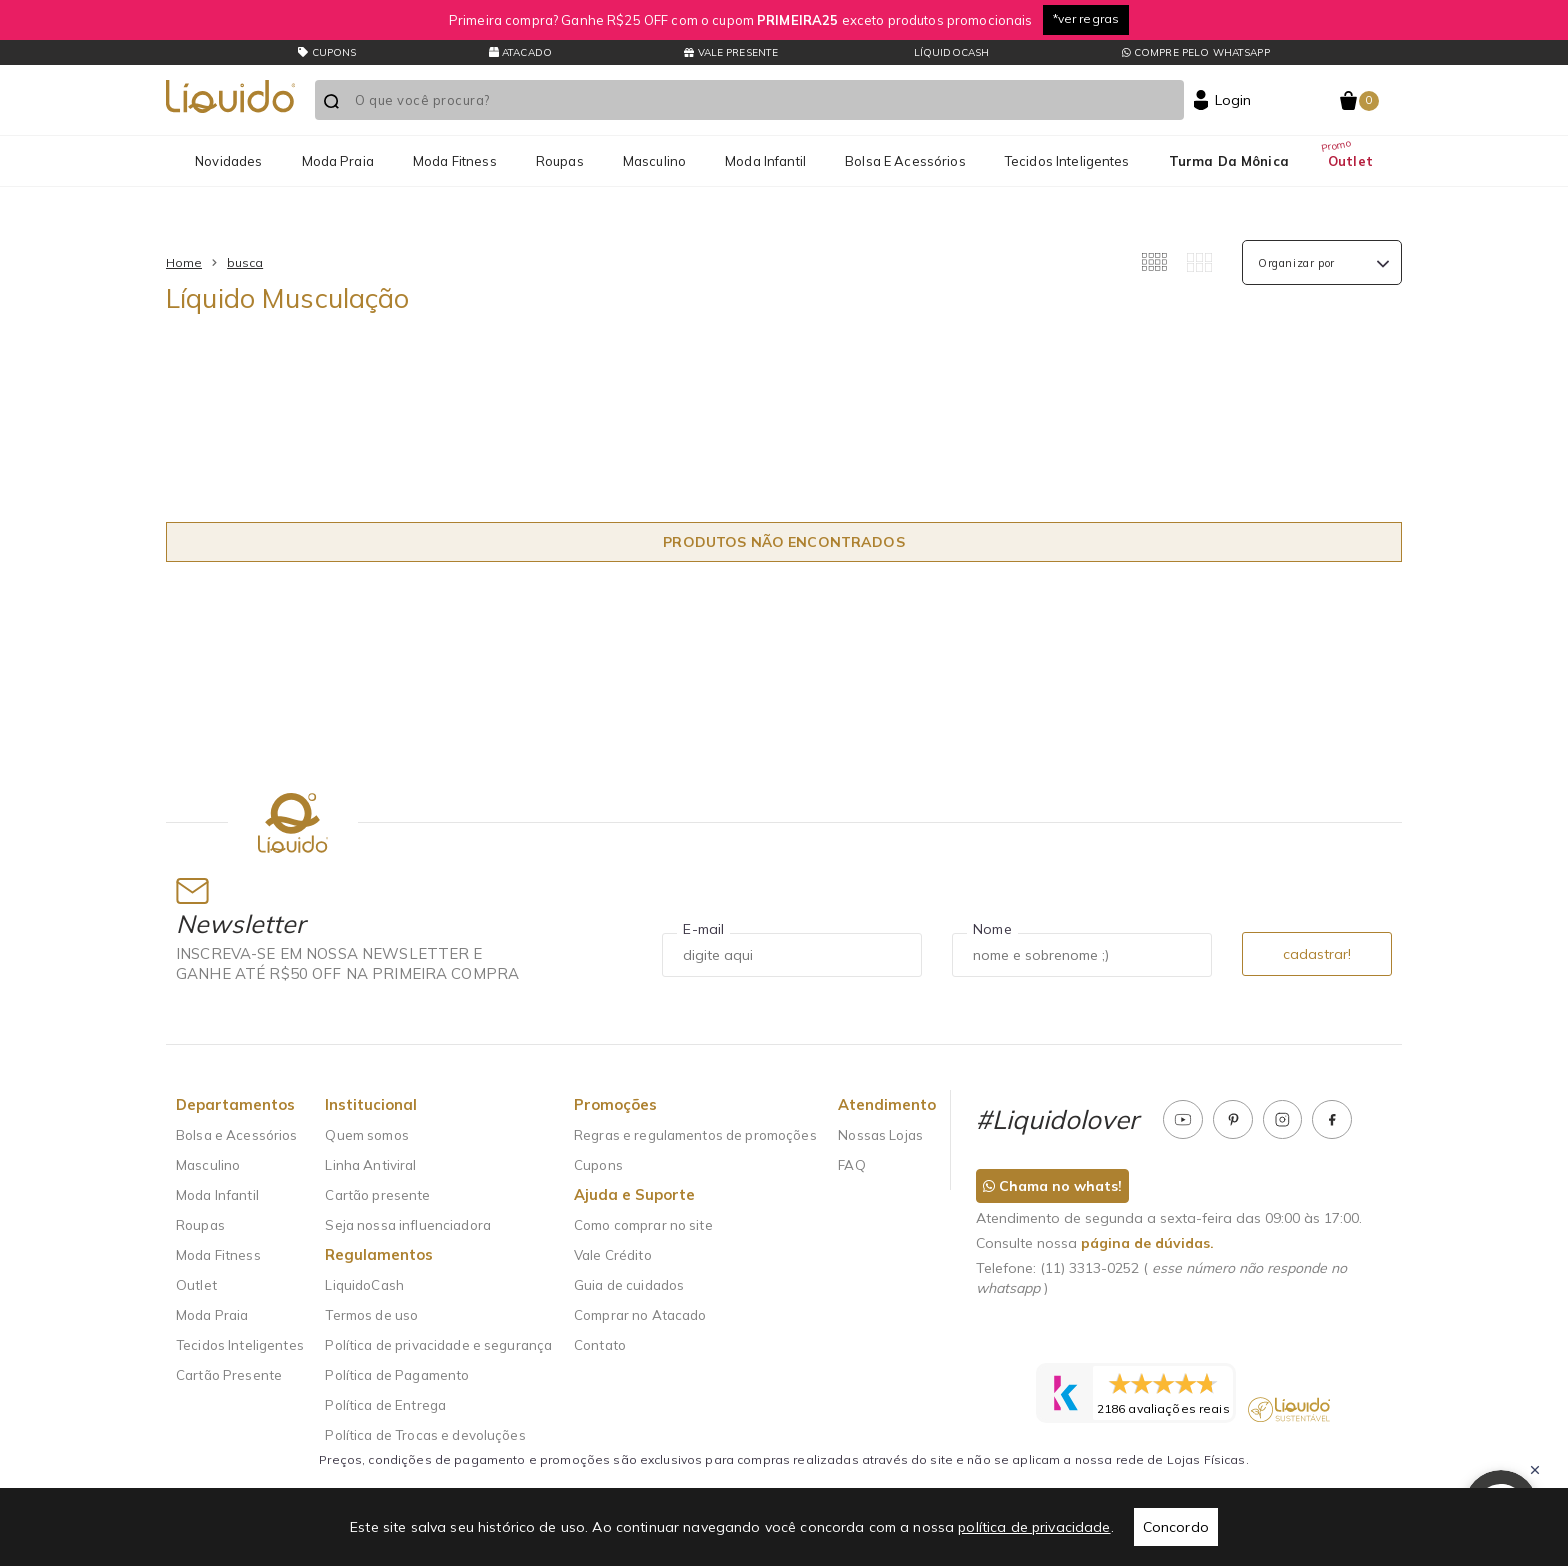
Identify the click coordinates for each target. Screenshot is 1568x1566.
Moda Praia (338, 161)
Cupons (598, 1165)
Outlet (1350, 161)
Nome (992, 929)
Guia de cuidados (629, 1285)
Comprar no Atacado (640, 1315)
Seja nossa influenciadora (408, 1225)
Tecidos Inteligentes (1067, 161)
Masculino (654, 161)
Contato (600, 1345)
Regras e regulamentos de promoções (695, 1135)
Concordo (1176, 1527)
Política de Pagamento (397, 1375)
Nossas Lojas (880, 1135)
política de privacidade (1034, 1527)
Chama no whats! (1052, 1186)
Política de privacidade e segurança (438, 1345)
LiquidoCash (364, 1285)
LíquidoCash (950, 52)
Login (1233, 100)
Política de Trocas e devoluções (425, 1435)
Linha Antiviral (370, 1165)
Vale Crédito (613, 1255)
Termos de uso (371, 1315)
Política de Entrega (385, 1405)
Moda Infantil (765, 161)
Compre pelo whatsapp (1196, 52)
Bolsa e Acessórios (905, 161)
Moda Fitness (455, 161)
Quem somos (366, 1135)
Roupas (560, 161)
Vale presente (731, 52)
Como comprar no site (643, 1225)
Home (184, 262)
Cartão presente (377, 1195)
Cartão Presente (229, 1375)
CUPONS (327, 52)
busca (245, 262)
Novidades (228, 161)
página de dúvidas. (1147, 1243)
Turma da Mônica (1229, 161)
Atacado (520, 52)
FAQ (851, 1165)
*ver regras (1086, 18)
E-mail (703, 929)
